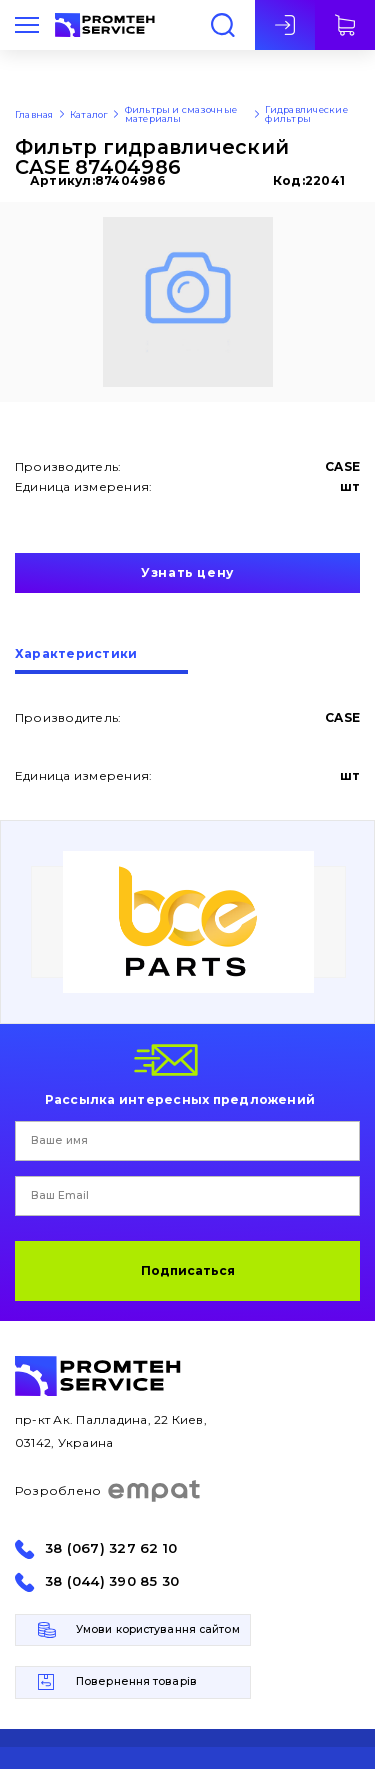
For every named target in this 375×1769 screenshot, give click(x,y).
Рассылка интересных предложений (180, 1099)
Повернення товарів (136, 1681)
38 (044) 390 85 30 (112, 1581)
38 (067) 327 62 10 (111, 1548)
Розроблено (108, 1491)
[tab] (101, 661)
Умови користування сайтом (158, 1629)
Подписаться (188, 1270)
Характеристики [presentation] (76, 654)
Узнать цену (187, 572)
